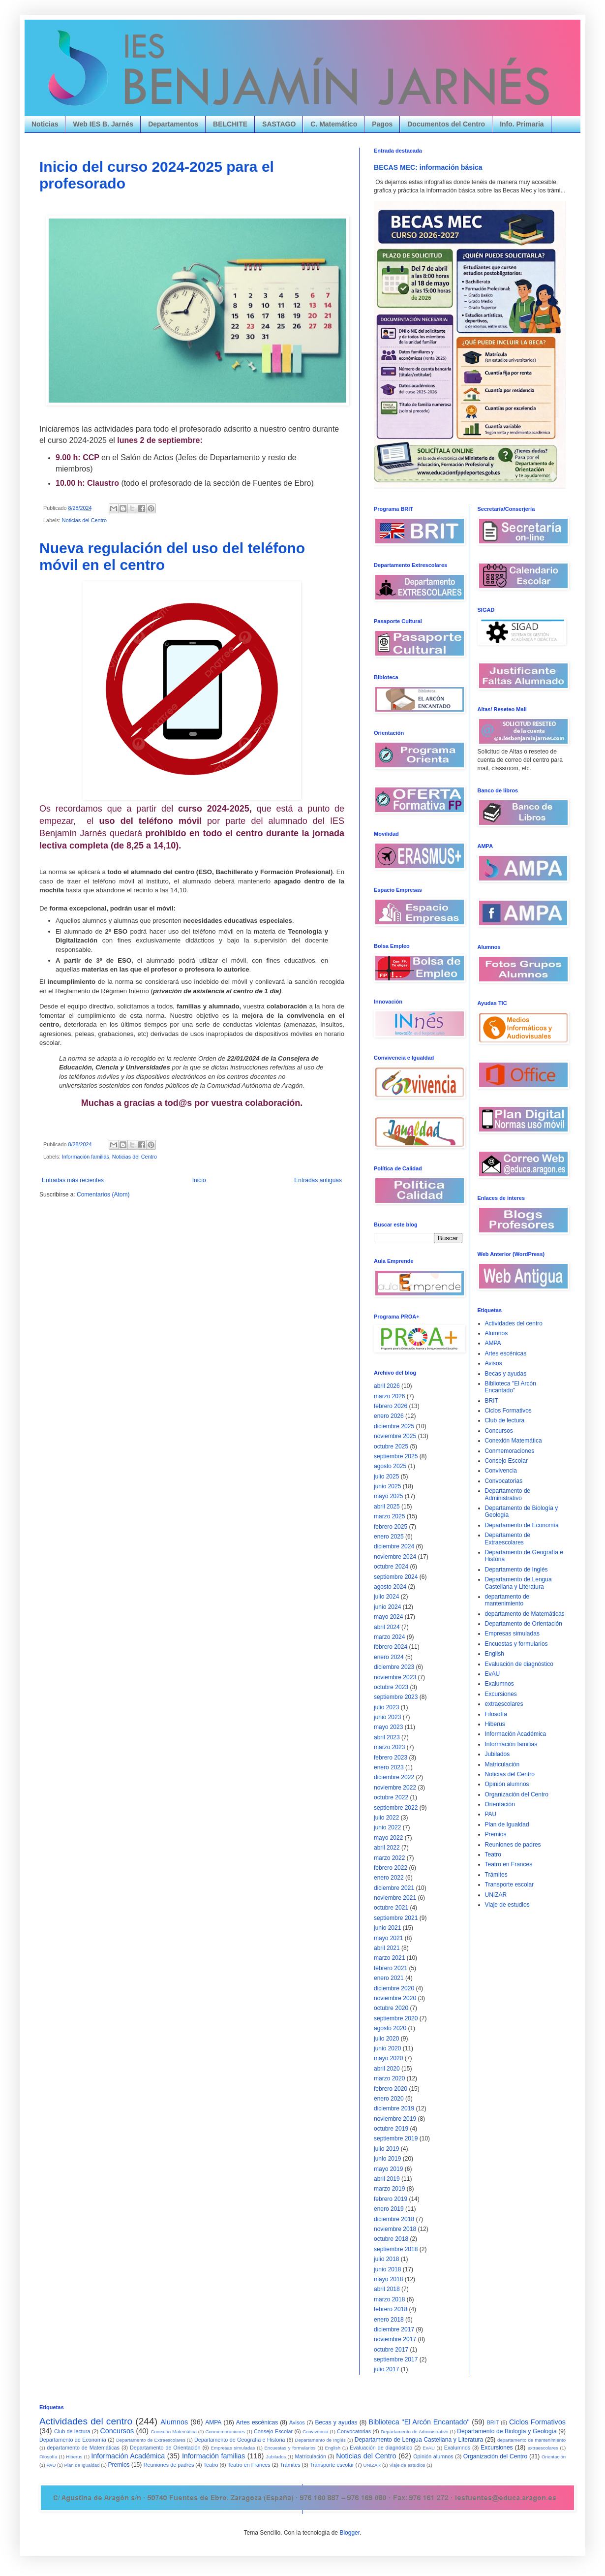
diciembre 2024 (394, 1546)
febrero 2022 (390, 1867)
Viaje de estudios (507, 1904)
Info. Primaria (522, 124)
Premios (496, 1834)
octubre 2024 (391, 1566)
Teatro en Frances (509, 1864)
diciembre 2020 (394, 1988)
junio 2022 (387, 1827)
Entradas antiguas (318, 1180)
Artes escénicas (506, 1353)
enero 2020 (389, 2098)
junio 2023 (387, 1717)
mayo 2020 (388, 2058)
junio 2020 (387, 2048)
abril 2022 (387, 1847)
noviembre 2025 (395, 1436)
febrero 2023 (390, 1757)
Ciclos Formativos (508, 1410)
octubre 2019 (391, 2128)
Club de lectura (505, 1420)
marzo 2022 (389, 1857)
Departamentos (173, 124)
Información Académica (515, 1733)
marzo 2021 (389, 1957)
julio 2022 (386, 1817)
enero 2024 (389, 1657)
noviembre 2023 (395, 1677)
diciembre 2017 (394, 2329)
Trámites (496, 1874)
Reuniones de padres (513, 1844)
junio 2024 (387, 1606)
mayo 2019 (388, 2169)
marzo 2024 (389, 1637)
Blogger (349, 2532)
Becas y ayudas (506, 1373)
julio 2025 (386, 1476)
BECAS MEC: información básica (428, 167)
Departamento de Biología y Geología (506, 2431)
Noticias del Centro (84, 520)
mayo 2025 (388, 1496)
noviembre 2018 (395, 2229)
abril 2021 (387, 1948)
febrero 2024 (390, 1646)
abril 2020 (387, 2068)
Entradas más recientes (73, 1180)
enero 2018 (389, 2319)
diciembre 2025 (394, 1426)
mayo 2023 (388, 1727)
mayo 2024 (388, 1616)
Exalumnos (499, 1683)
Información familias (85, 1157)
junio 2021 (387, 1927)
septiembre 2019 (396, 2138)
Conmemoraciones (510, 1450)
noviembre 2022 (395, 1787)
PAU (491, 1814)
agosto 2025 (390, 1466)
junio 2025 (387, 1486)
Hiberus (495, 1724)
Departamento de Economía (522, 1525)
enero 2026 (389, 1416)
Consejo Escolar (506, 1460)
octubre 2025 (391, 1446)
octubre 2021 (391, 1907)
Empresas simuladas (512, 1633)
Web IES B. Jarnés (103, 124)
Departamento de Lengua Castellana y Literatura (518, 1583)
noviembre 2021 (395, 1897)
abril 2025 (387, 1506)
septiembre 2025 (396, 1456)
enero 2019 (389, 2208)
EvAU (492, 1673)
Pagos (382, 124)
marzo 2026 (389, 1396)
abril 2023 (387, 1737)
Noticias (44, 124)
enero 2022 (389, 1877)
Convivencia (501, 1470)
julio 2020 (386, 2038)
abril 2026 (387, 1385)
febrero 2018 (390, 2309)
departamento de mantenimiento (507, 1600)
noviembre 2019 (395, 2118)
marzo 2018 (389, 2299)
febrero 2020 (390, 2088)
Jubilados (497, 1754)
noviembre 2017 (395, 2339)
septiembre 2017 (396, 2359)
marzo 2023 (389, 1747)
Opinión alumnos (507, 1784)
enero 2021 (389, 1978)
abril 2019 (387, 2178)
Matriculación (502, 1764)
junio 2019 (387, 2158)
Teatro (493, 1854)
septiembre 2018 (396, 2249)
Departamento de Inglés (516, 1569)
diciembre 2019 (394, 2108)
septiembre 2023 (396, 1697)
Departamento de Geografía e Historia (239, 2440)
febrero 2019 (390, 2199)
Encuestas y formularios (516, 1643)
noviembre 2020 (395, 1998)
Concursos (499, 1430)
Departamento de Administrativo (508, 1494)
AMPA (493, 1343)
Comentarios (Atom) (103, 1194)
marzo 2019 (389, 2188)
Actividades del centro (514, 1323)
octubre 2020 (391, 2008)
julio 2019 (386, 2148)
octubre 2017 (391, 2349)
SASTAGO (279, 124)
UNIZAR (496, 1894)
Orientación (500, 1804)
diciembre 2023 (394, 1667)
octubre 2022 (391, 1797)
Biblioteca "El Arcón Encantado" (510, 1387)
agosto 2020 (390, 2028)
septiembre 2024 (396, 1576)
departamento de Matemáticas (525, 1613)
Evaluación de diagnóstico (519, 1664)
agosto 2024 (390, 1586)
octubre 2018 (391, 2238)
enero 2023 (389, 1767)
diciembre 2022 (394, 1777)
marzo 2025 (389, 1516)
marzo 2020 (389, 2078)
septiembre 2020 (396, 2018)
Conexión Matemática (513, 1440)
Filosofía (496, 1714)
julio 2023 (386, 1707)
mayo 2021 (388, 1938)
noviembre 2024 (395, 1556)
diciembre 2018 (394, 2219)
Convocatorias (504, 1480)
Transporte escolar (509, 1884)
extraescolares (504, 1703)
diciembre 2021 (394, 1888)
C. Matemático (333, 124)
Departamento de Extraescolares (508, 1538)
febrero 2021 (390, 1968)
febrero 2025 (390, 1526)
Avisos (493, 1363)
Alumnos (496, 1333)
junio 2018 (387, 2269)
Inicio (199, 1180)
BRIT (491, 1400)
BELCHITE (230, 124)
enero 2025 (389, 1536)
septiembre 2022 (396, 1807)
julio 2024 (386, 1596)
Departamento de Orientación (523, 1623)
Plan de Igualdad (507, 1824)
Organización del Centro (516, 1794)
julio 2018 (386, 2259)
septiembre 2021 (396, 1918)
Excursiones (501, 1694)
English (494, 1653)
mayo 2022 (388, 1837)
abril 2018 (387, 2289)
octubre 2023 (391, 1687)
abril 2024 (387, 1627)
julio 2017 (386, 2369)
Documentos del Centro (446, 124)
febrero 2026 (390, 1406)
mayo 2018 (388, 2279)
